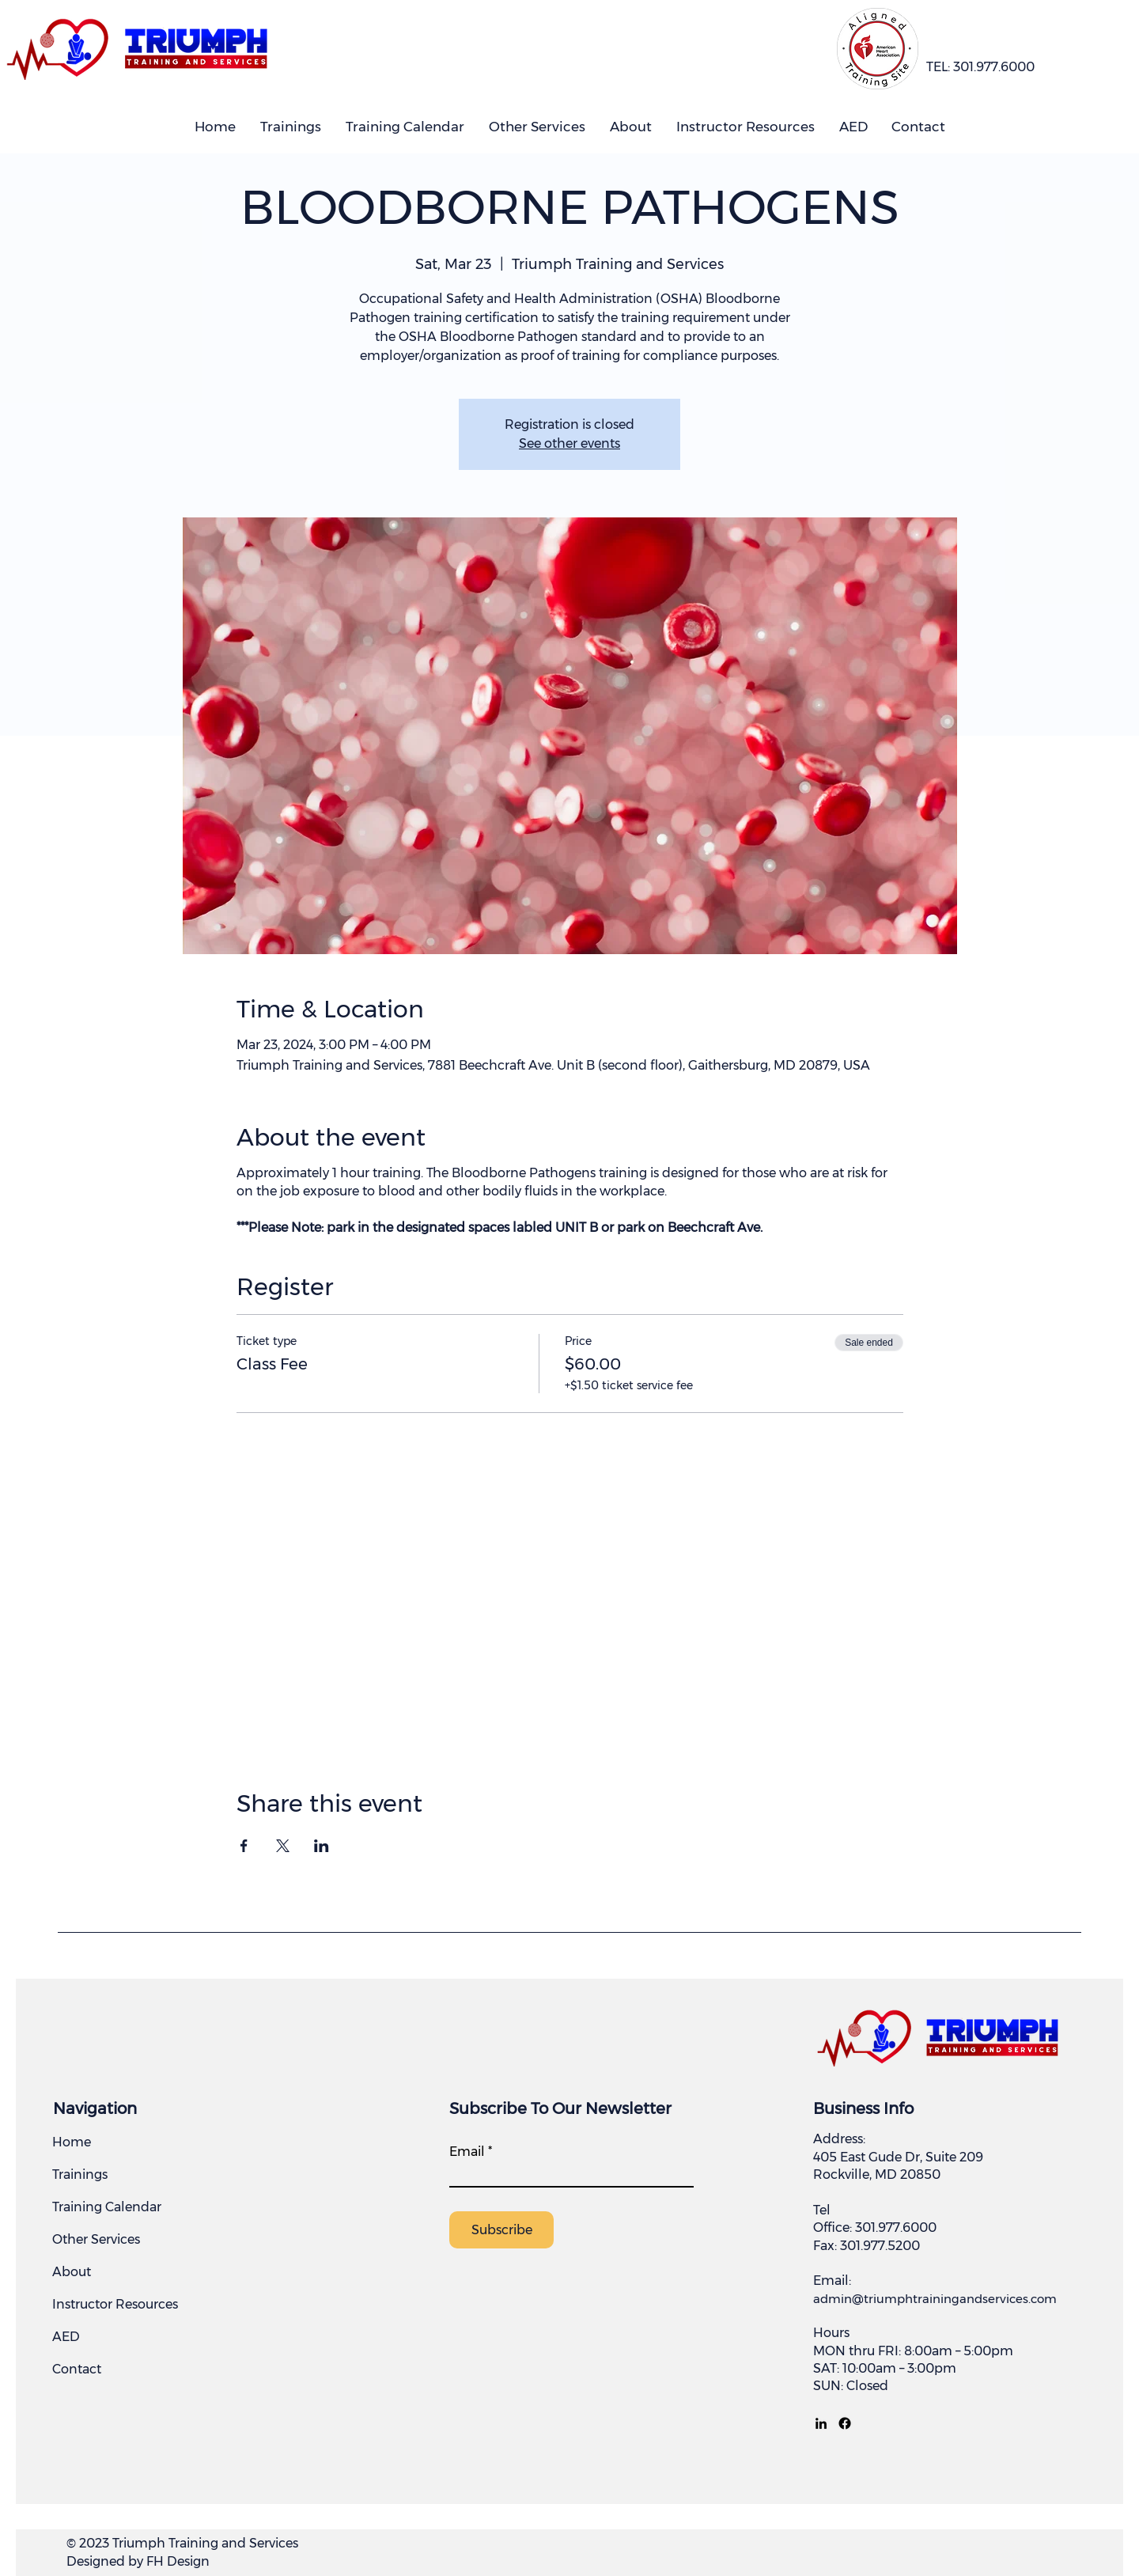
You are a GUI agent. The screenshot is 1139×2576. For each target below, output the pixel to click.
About (71, 2271)
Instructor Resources (115, 2304)
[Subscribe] (501, 2229)
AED (66, 2336)
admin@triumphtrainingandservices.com (935, 2298)
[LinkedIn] (821, 2423)
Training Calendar (106, 2206)
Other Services (96, 2239)
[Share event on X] (282, 1845)
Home (71, 2142)
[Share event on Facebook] (244, 1845)
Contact (76, 2369)
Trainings (80, 2174)
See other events (569, 443)
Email (467, 2152)
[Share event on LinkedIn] (321, 1845)
